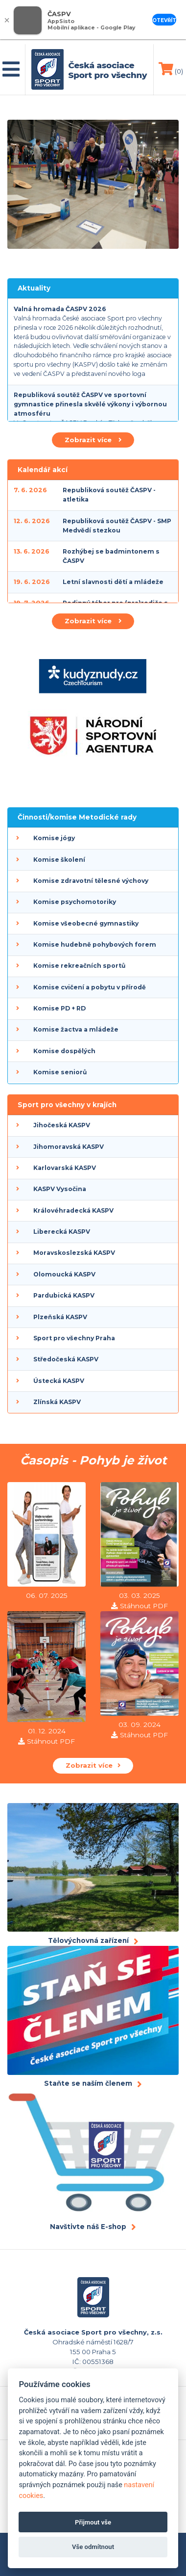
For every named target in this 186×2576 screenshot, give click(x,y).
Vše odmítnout (93, 2546)
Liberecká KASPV (61, 1231)
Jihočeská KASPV (61, 1125)
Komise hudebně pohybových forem (94, 944)
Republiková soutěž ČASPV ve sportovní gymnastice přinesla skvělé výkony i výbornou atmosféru (90, 404)
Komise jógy (54, 838)
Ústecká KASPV (58, 1380)
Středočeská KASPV (65, 1359)
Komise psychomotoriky (74, 901)
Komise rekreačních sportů (79, 965)
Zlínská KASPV (57, 1402)
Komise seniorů (60, 1072)
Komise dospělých (64, 1051)
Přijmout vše (93, 2522)
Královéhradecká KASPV (73, 1210)
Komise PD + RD (59, 1008)
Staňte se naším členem (88, 2083)
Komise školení (59, 859)
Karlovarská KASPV (64, 1167)
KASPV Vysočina (59, 1189)
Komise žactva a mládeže (75, 1029)
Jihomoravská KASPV (68, 1146)
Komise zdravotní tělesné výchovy (90, 880)
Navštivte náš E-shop (88, 2227)
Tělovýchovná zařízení (88, 1940)
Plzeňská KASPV (60, 1317)
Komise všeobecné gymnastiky (86, 923)
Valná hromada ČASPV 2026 (60, 309)
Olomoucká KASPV (64, 1274)
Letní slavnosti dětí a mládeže (113, 581)
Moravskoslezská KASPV (74, 1252)
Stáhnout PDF (144, 1606)
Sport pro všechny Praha (74, 1338)
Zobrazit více (93, 440)
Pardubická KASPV (63, 1295)
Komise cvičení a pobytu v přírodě (89, 987)
